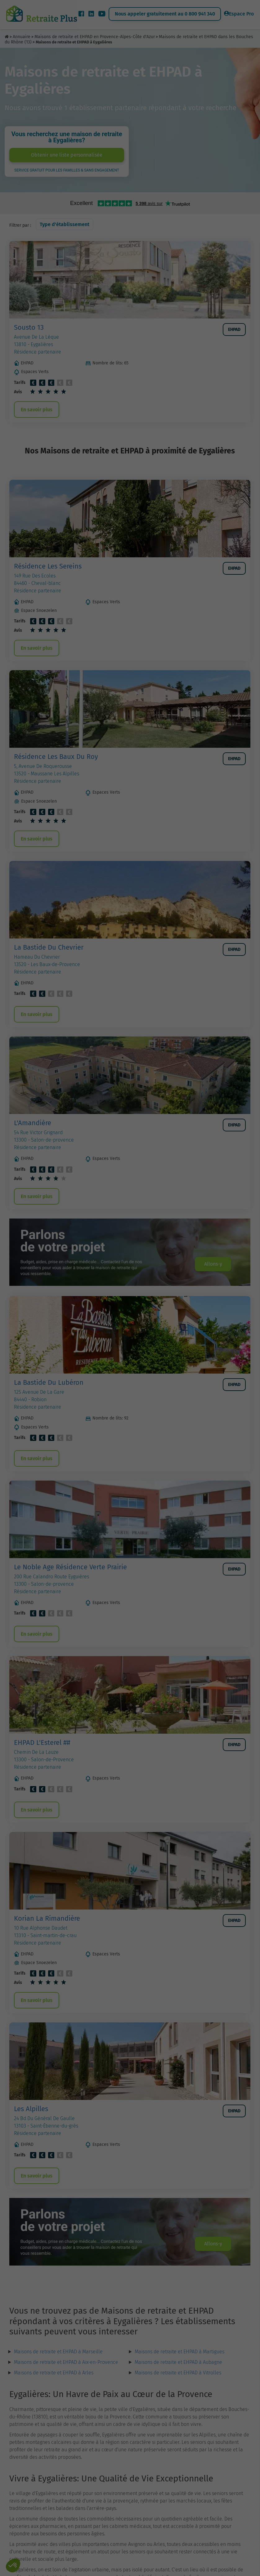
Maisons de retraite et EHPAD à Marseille (58, 2352)
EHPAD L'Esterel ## (42, 1742)
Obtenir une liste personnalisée (66, 155)
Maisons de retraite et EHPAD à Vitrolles (178, 2373)
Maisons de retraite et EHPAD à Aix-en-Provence (66, 2362)
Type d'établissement (64, 224)
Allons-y (213, 1264)
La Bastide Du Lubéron (48, 1382)
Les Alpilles (31, 2109)
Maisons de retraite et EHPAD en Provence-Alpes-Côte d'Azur (94, 36)
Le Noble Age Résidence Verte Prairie (70, 1567)
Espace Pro (239, 14)
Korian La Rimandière (47, 1918)
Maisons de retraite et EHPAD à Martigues (179, 2352)
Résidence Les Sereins (48, 566)
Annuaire (21, 36)
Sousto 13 (29, 327)
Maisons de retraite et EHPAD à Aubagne (178, 2362)
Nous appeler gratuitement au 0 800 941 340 (165, 14)
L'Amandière (32, 1123)
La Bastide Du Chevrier (48, 947)
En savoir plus (36, 409)
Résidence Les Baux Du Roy (56, 756)
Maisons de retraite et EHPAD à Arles (53, 2373)
